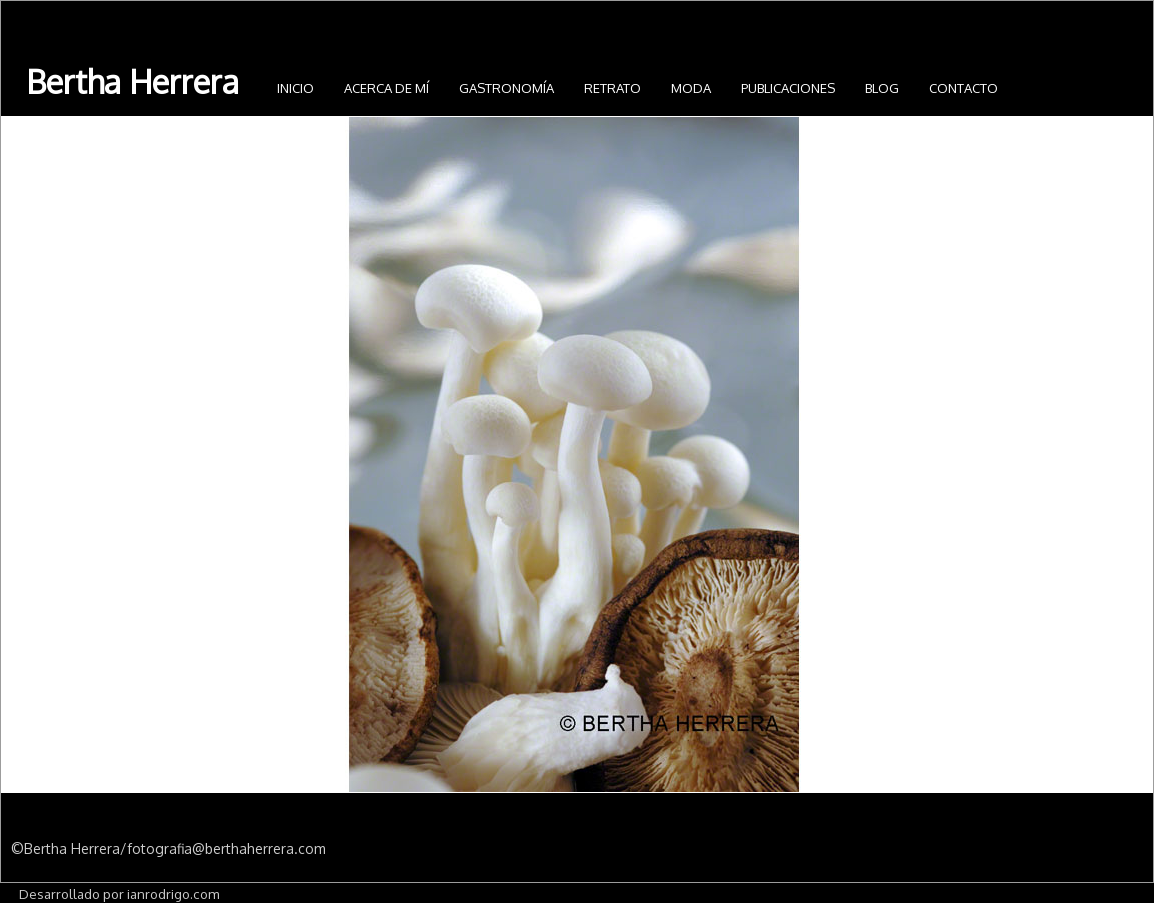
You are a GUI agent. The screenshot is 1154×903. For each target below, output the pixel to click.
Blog (882, 88)
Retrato (612, 88)
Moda (691, 88)
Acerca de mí (386, 88)
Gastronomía (506, 88)
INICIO (295, 88)
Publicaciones (788, 88)
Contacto (963, 88)
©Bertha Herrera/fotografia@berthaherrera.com (168, 848)
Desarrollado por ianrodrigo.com (119, 893)
